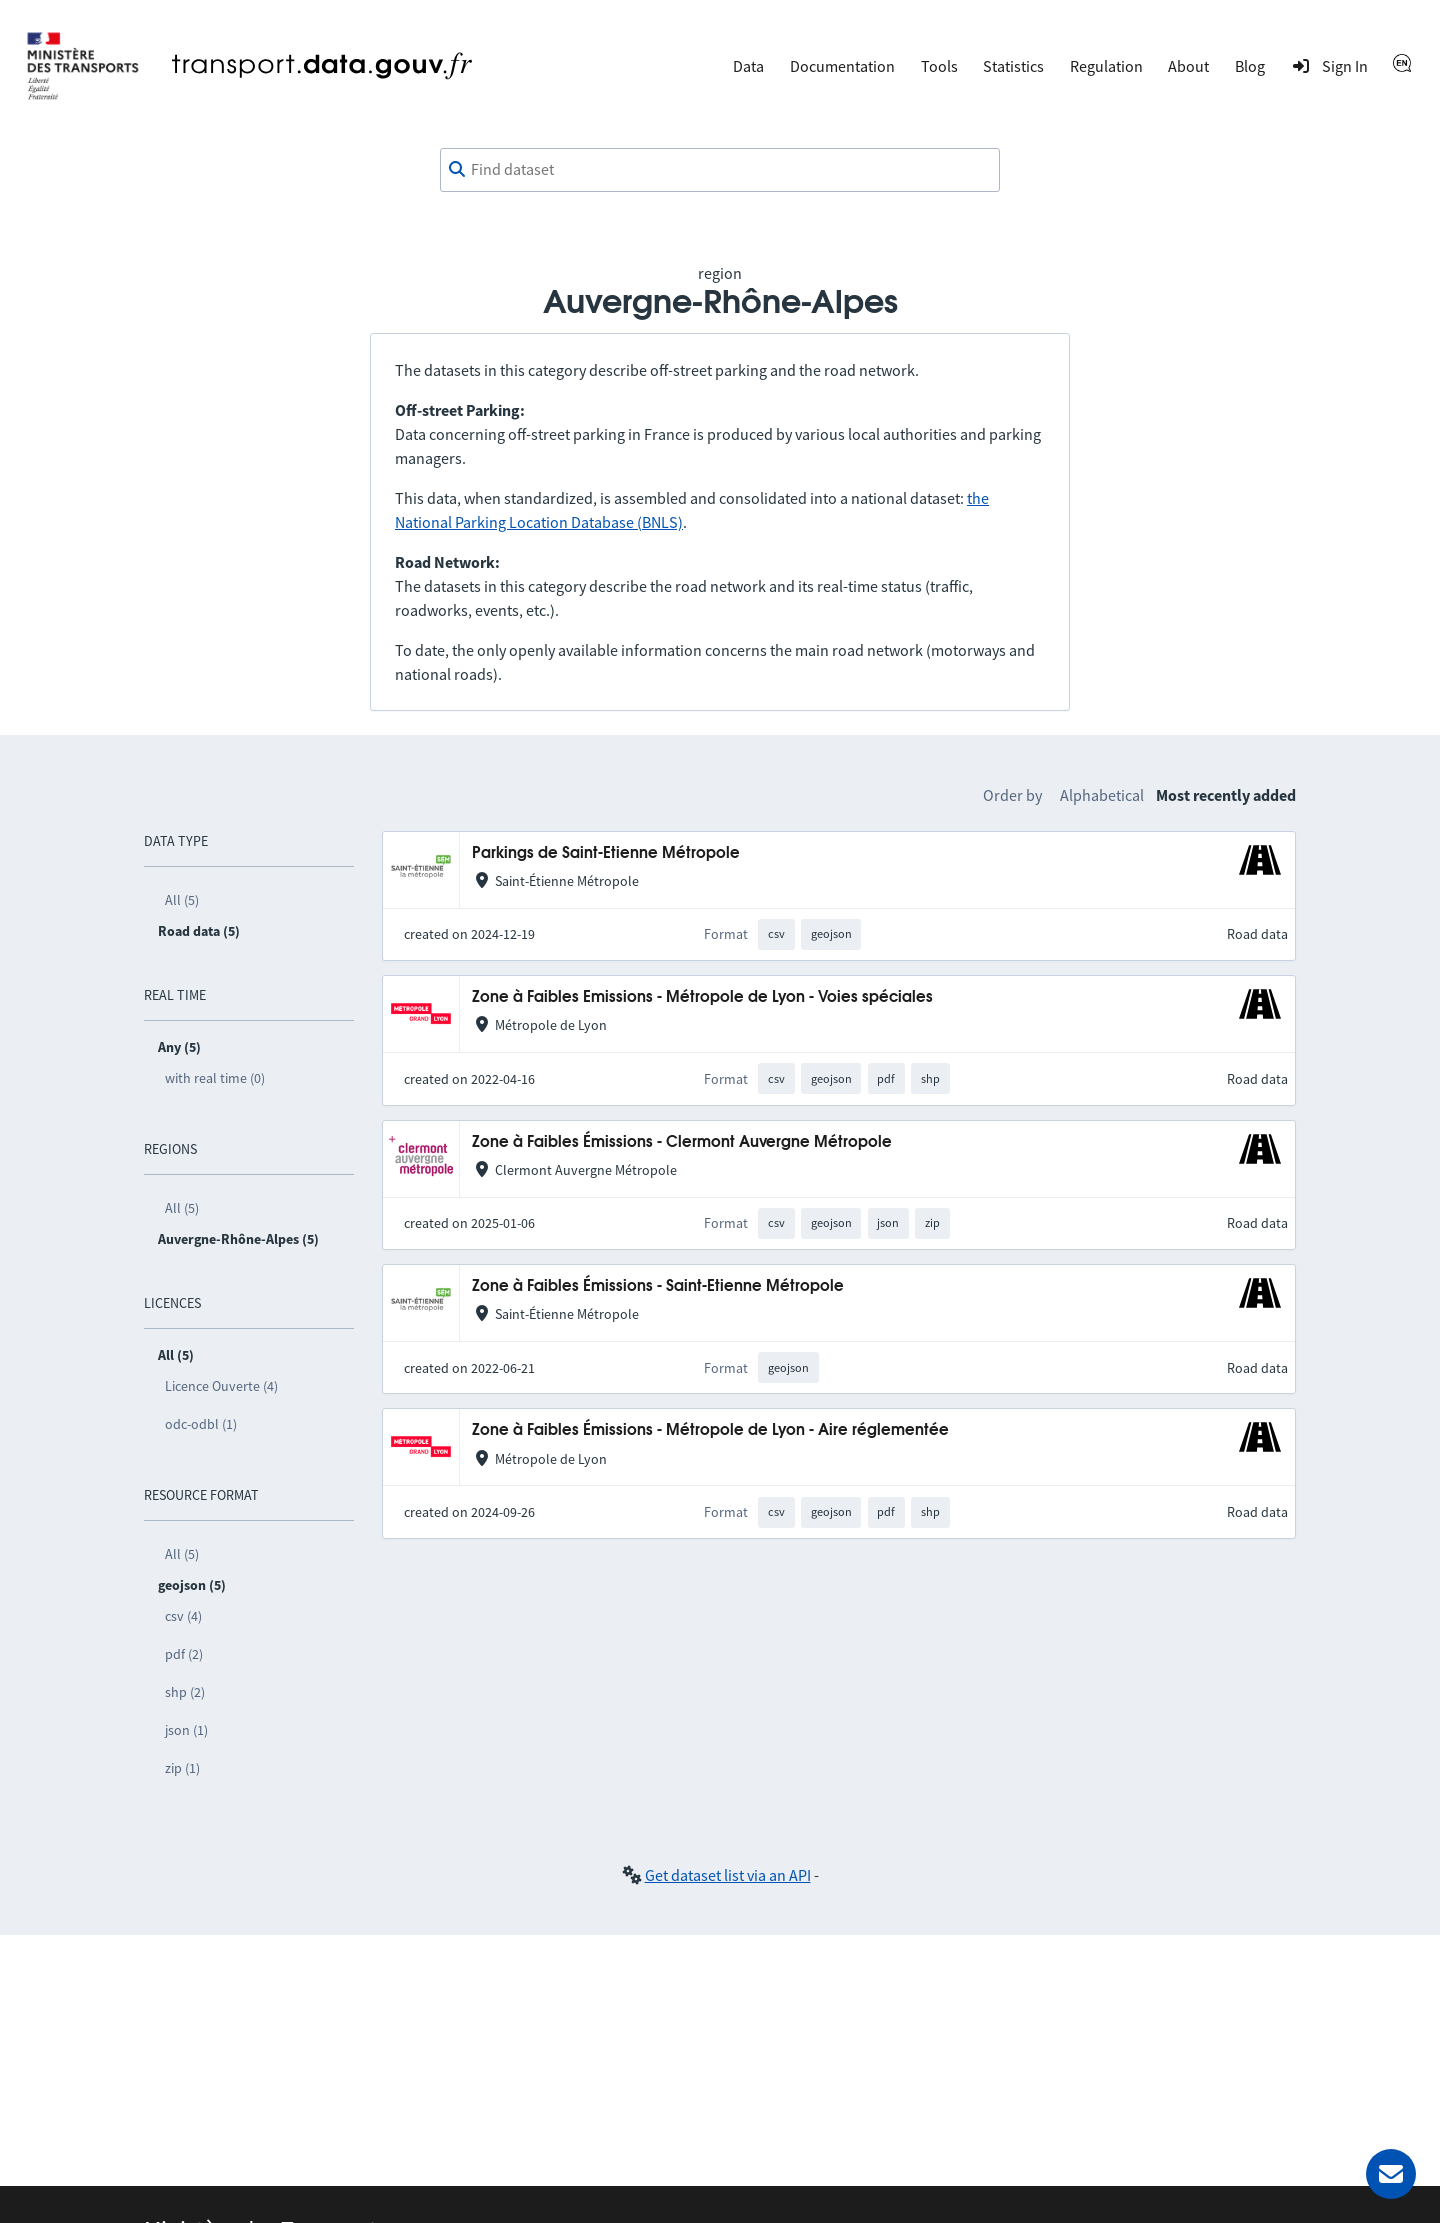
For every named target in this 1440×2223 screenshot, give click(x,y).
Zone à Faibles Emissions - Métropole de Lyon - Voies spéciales (702, 997)
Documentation (842, 66)
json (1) (186, 1730)
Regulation (1106, 66)
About (1188, 66)
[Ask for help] (1391, 2174)
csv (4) (183, 1616)
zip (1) (182, 1768)
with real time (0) (215, 1078)
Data (748, 66)
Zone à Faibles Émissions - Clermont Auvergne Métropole (682, 1142)
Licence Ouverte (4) (221, 1386)
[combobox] (720, 170)
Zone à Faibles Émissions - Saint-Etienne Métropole (658, 1286)
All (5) (182, 900)
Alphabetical (1102, 795)
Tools (939, 66)
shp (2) (185, 1692)
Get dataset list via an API (728, 1875)
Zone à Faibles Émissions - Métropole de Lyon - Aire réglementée (710, 1430)
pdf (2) (184, 1654)
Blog (1250, 66)
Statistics (1013, 66)
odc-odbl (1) (201, 1424)
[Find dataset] (720, 170)
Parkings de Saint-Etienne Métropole (606, 853)
